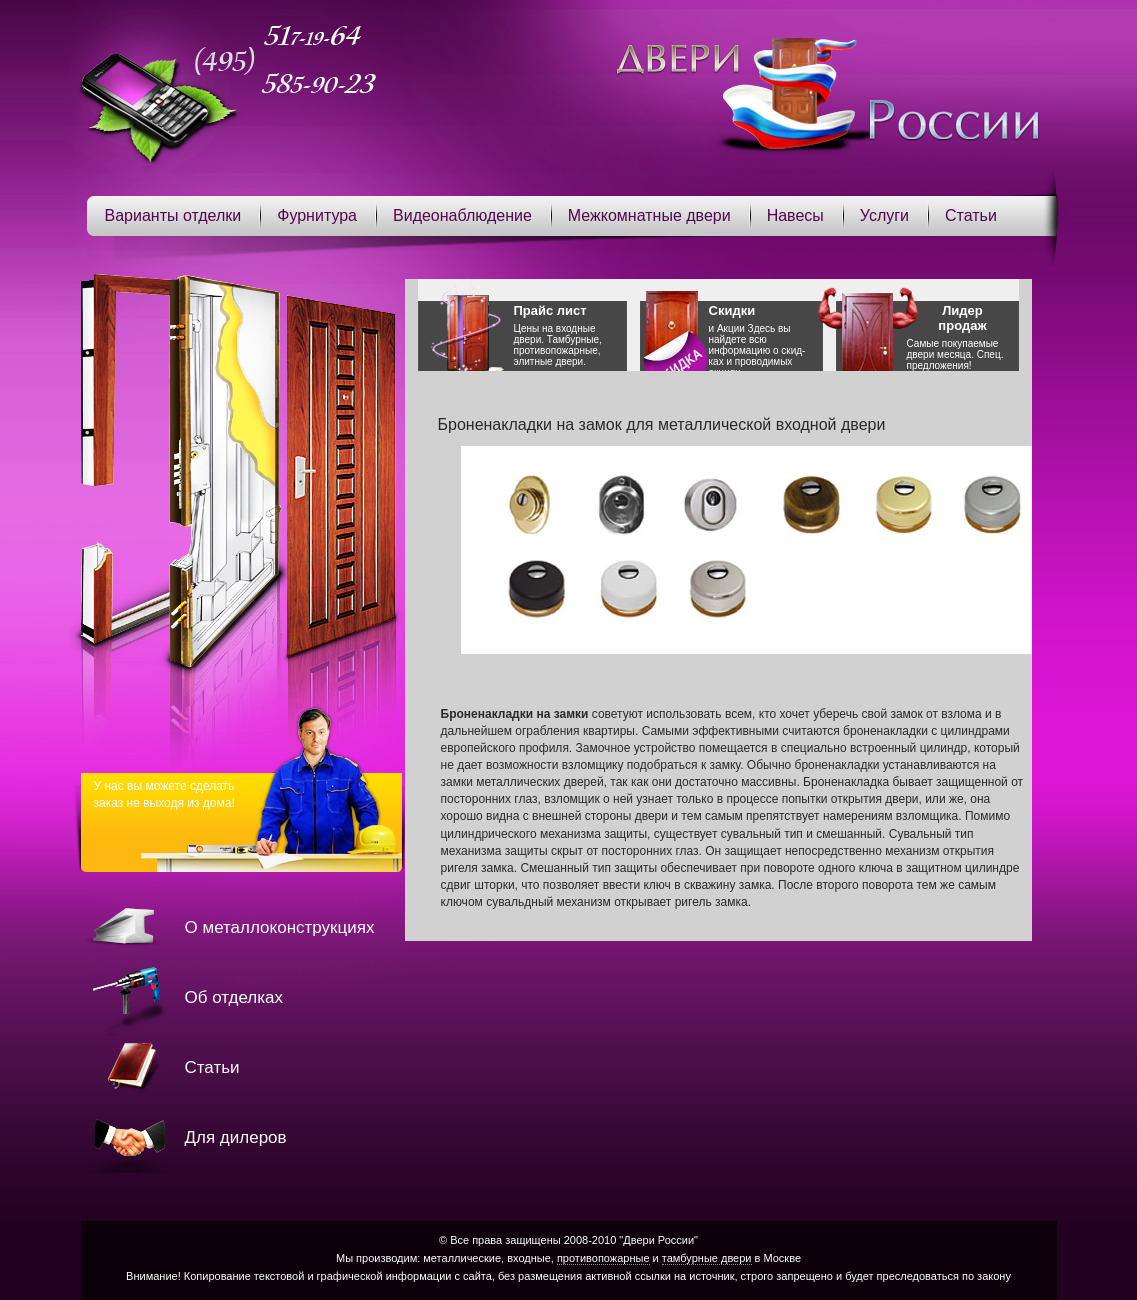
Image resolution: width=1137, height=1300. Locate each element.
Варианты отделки (173, 215)
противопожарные (603, 1258)
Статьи (971, 215)
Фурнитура (317, 215)
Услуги (884, 215)
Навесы (795, 215)
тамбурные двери (707, 1258)
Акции (731, 328)
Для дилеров (236, 1137)
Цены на (570, 335)
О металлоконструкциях (280, 927)
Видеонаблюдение (462, 215)
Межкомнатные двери (649, 215)
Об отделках (234, 997)
